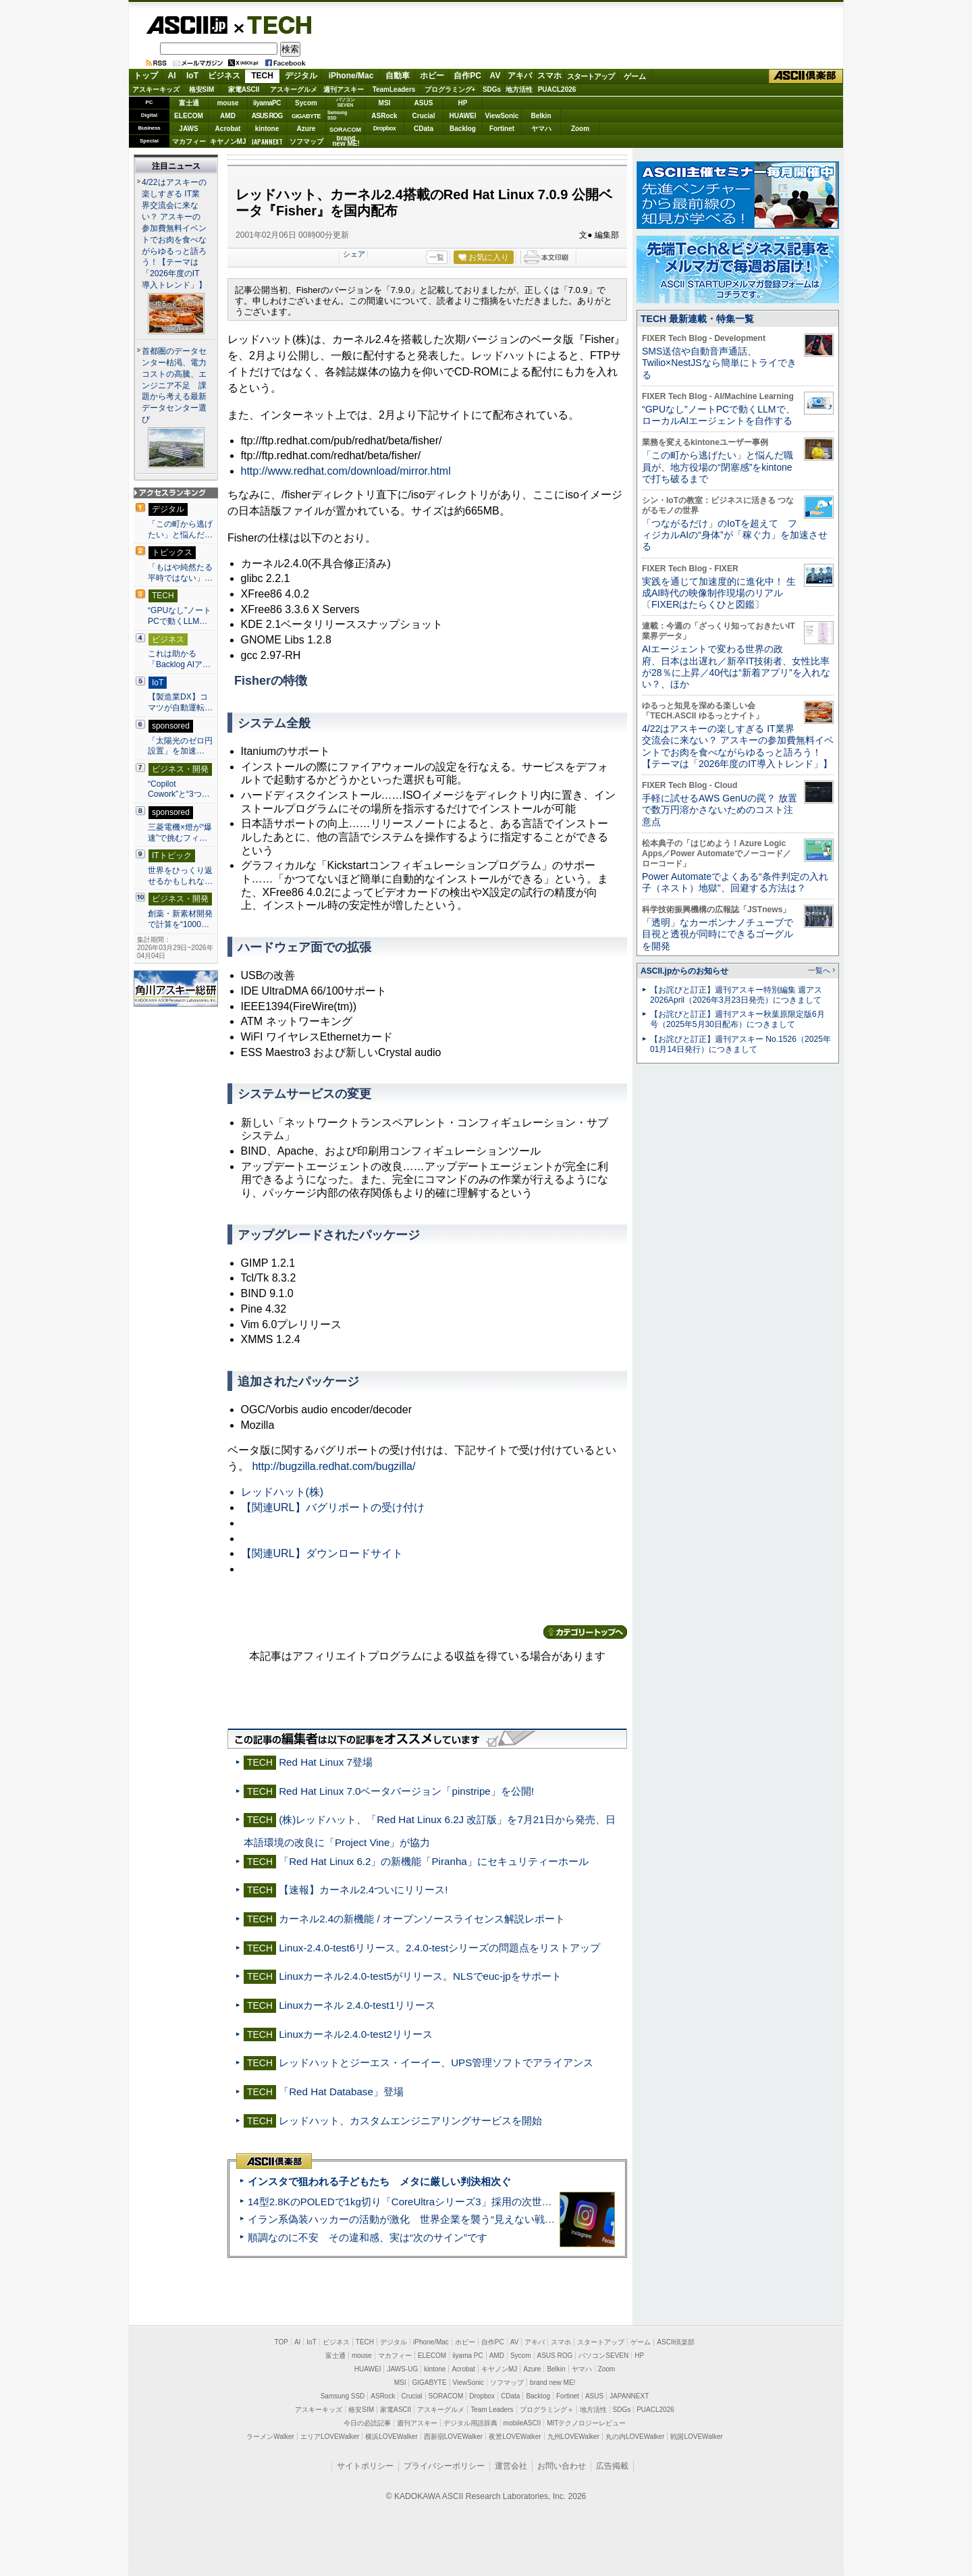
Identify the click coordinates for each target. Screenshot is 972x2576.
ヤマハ (541, 128)
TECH (274, 24)
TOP (281, 2342)
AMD (228, 116)
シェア (354, 254)
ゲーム (635, 76)
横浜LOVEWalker (391, 2436)
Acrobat (228, 128)
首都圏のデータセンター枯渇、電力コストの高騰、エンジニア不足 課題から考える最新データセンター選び (174, 385)
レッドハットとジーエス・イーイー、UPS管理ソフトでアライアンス (436, 2062)
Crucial (423, 116)
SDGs (492, 89)
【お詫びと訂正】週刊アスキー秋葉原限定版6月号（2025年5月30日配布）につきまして (737, 1019)
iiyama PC (467, 2355)
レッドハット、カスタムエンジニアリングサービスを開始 (410, 2120)
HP (463, 103)
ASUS (423, 103)
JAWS (188, 128)
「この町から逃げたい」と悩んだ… (180, 529)
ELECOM (188, 116)
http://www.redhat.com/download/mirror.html (346, 471)
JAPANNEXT (267, 141)
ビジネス (224, 75)
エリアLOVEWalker (329, 2436)
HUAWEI (463, 116)
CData (423, 128)
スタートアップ (590, 76)
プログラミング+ (450, 89)
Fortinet (501, 128)
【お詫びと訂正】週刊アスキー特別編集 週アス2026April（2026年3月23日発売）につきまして (736, 995)
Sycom (306, 103)
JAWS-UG (402, 2369)
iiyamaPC (267, 103)
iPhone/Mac (351, 75)
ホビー (432, 75)
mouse (227, 103)
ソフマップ (306, 141)
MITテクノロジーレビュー (586, 2423)
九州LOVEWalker (573, 2436)
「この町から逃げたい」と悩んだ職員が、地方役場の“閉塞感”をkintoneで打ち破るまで (717, 467)
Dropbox (384, 128)
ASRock (384, 116)
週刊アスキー (343, 89)
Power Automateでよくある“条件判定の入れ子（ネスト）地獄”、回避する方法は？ (735, 882)
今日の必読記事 (367, 2423)
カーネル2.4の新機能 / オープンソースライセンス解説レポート (422, 1918)
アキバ (520, 75)
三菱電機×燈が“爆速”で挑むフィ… (180, 832)
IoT (192, 75)
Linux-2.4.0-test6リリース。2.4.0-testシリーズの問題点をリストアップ (439, 1947)
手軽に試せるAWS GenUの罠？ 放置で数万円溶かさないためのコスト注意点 (719, 810)
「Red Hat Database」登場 (341, 2091)
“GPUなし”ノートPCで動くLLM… (179, 616)
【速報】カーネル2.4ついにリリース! (363, 1889)
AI (172, 75)
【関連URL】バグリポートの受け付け (333, 1507)
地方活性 (519, 89)
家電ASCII (244, 89)
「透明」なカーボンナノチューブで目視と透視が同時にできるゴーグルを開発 (717, 934)
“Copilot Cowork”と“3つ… (179, 789)
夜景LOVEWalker (515, 2436)
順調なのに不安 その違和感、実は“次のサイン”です (367, 2237)
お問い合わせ (561, 2466)
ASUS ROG (267, 116)
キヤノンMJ (228, 141)
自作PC (467, 75)
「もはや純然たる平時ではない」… (180, 572)
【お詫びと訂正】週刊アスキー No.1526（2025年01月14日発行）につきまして (740, 1044)
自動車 (397, 75)
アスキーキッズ (156, 89)
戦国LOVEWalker (696, 2436)
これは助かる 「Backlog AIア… (179, 659)
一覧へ (819, 970)
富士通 (189, 103)
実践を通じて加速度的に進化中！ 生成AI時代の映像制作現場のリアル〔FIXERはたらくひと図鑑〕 (719, 593)
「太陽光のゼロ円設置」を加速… (180, 746)
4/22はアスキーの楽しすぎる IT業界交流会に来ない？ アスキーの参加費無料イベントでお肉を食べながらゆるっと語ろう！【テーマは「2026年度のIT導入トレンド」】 (738, 746)
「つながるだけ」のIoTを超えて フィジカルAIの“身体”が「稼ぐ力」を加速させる (735, 535)
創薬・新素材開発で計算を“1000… (180, 919)
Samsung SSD (343, 2396)
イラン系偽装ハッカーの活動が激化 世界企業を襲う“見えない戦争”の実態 (418, 2219)
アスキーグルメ (293, 89)
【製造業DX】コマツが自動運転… (180, 702)
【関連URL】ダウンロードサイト (322, 1553)
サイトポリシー (365, 2466)
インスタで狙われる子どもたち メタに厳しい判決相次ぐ (379, 2181)
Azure (306, 128)
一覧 (436, 257)
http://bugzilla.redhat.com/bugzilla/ (333, 1466)
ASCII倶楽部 (806, 76)
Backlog (463, 128)
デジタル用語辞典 (470, 2423)
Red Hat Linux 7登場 (326, 1762)
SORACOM (446, 2396)
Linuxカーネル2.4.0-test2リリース (356, 2034)
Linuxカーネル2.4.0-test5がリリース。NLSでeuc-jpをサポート (420, 1976)
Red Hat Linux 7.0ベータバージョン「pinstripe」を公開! (406, 1791)
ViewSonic (502, 116)
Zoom (580, 128)
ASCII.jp (186, 25)
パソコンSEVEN (345, 102)
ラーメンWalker (270, 2436)
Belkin (541, 116)
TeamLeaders (394, 89)
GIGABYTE (306, 116)
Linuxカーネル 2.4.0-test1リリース (357, 2005)
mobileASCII (522, 2423)
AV (495, 75)
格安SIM (202, 89)
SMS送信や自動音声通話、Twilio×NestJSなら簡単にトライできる (719, 363)
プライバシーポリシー (444, 2466)
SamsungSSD (337, 115)
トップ (146, 75)
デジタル (301, 75)
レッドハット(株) (282, 1492)
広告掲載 (612, 2466)
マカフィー (189, 141)
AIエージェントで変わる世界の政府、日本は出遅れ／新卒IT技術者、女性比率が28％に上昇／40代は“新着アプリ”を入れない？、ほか (736, 666)
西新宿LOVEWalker (453, 2436)
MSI (385, 103)
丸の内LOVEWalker (634, 2436)
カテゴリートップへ (585, 1632)
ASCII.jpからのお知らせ (684, 971)
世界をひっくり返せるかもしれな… (180, 876)
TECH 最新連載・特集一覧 (697, 318)
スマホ (549, 75)
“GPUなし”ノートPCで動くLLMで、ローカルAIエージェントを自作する (718, 415)
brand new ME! (552, 2382)
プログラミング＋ (547, 2409)
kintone (267, 128)
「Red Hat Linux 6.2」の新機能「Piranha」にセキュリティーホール (434, 1861)
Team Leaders (491, 2409)
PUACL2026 (557, 89)
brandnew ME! (346, 141)
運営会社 (511, 2466)
